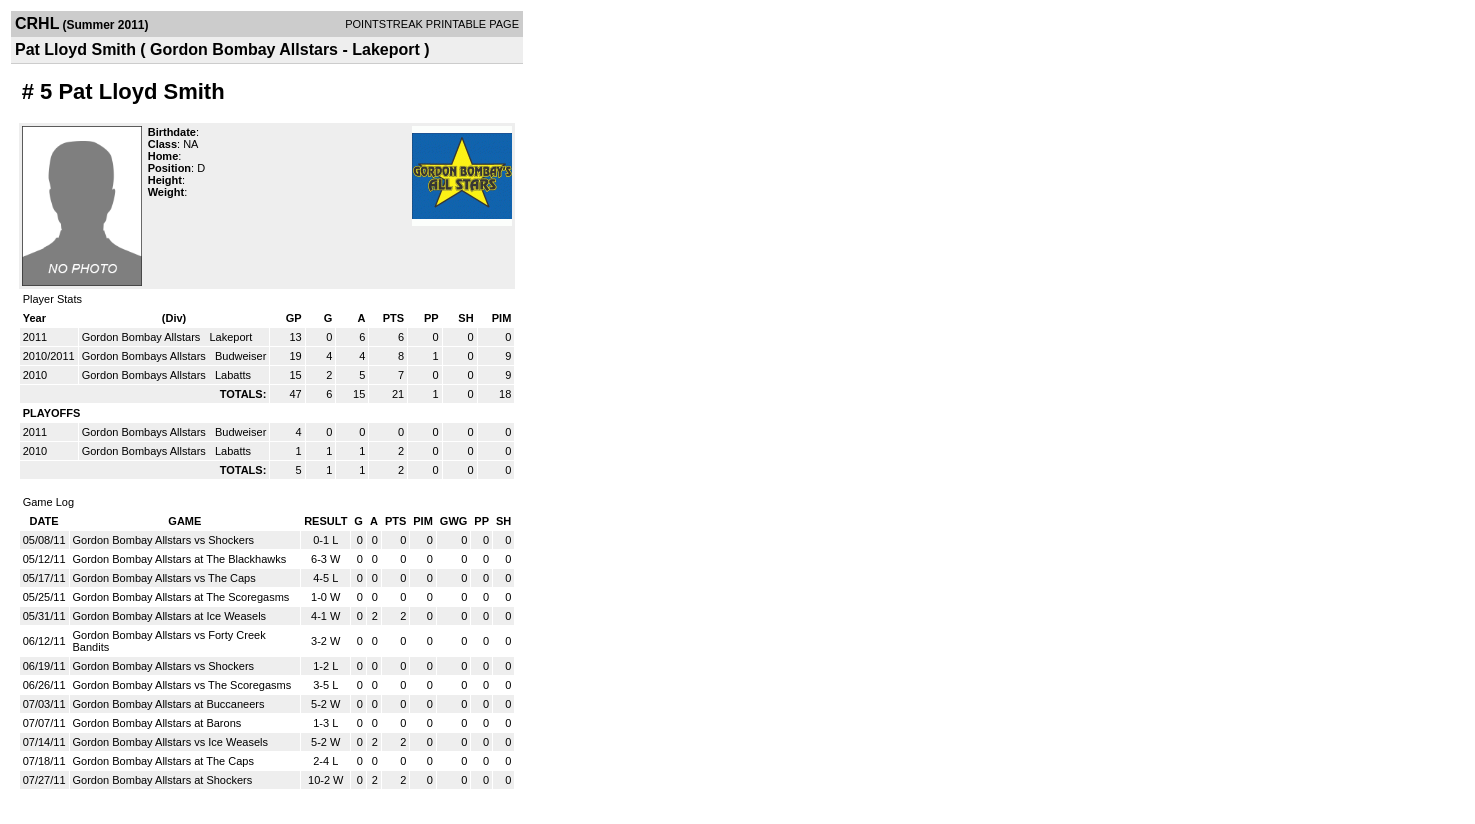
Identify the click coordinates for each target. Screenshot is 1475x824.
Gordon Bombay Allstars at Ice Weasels (170, 616)
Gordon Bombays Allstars (145, 356)
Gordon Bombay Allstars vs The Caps (164, 578)
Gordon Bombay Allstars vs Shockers (164, 540)
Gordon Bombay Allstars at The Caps (163, 761)
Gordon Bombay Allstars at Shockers (163, 780)
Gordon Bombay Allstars (143, 337)
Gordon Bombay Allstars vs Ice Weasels (170, 742)
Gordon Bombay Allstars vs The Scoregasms (182, 685)
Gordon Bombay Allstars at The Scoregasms (181, 597)
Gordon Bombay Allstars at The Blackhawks (180, 559)
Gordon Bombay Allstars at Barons (157, 723)
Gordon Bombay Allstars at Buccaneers (169, 704)
